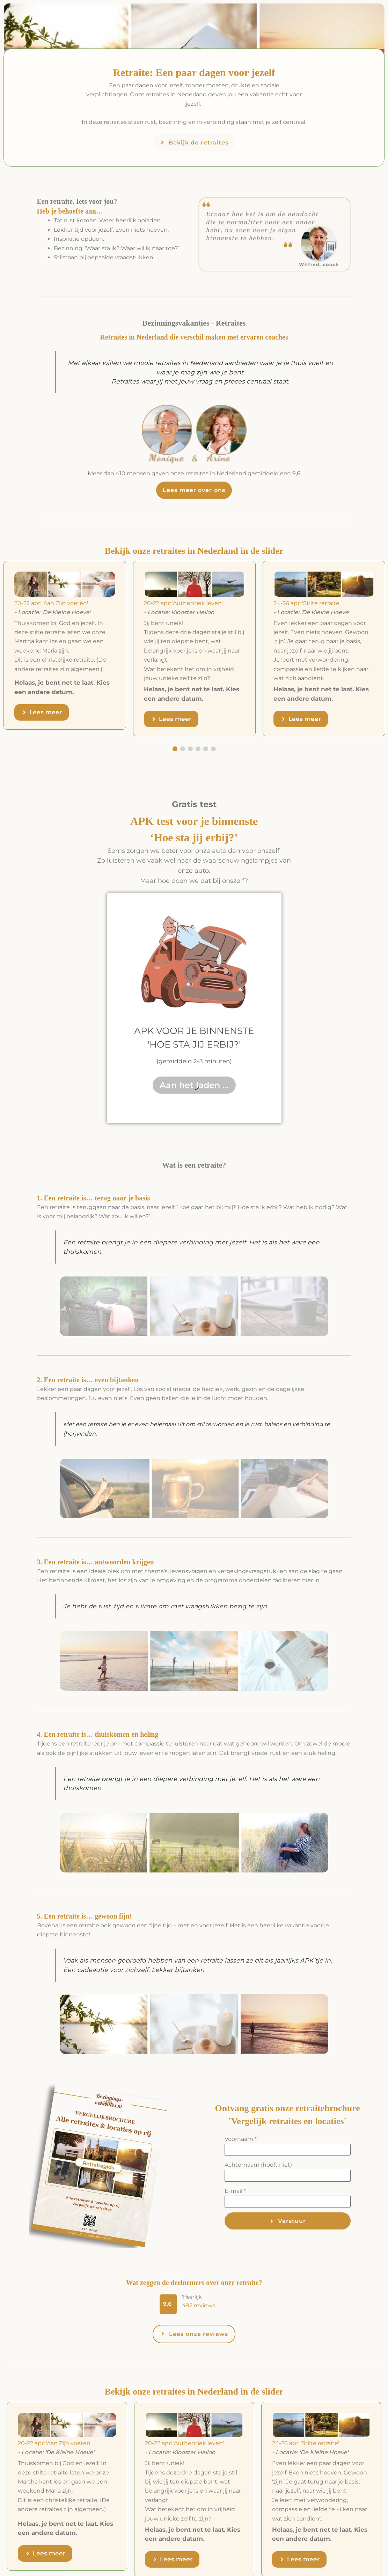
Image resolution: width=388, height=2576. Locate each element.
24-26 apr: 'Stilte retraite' (307, 603)
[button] (168, 2304)
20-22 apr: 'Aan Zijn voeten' (51, 603)
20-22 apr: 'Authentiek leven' (183, 603)
